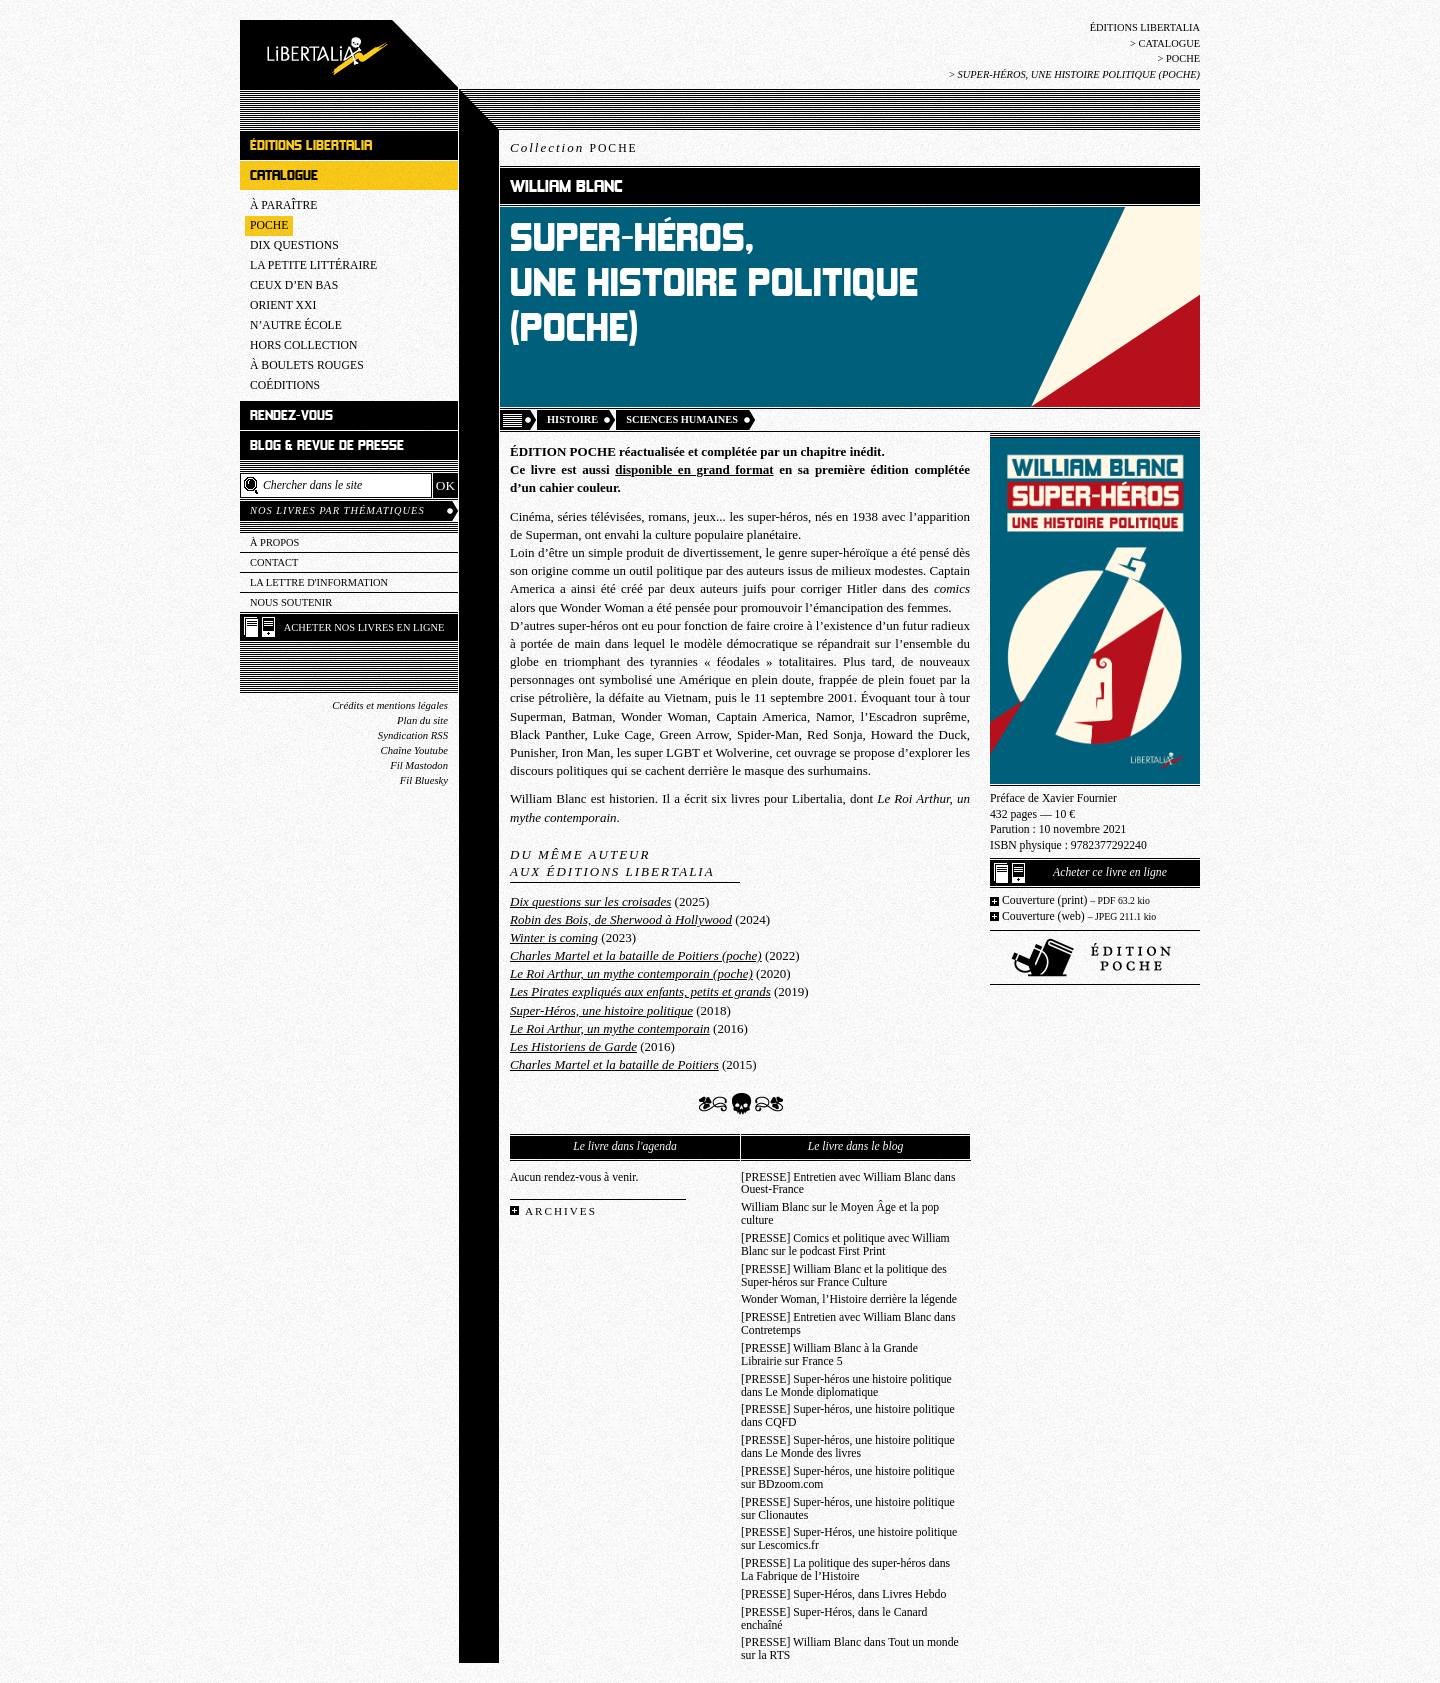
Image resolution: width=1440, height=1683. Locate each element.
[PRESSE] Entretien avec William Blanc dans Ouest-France (848, 1184)
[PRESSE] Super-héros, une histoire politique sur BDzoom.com (848, 1478)
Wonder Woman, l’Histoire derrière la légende (849, 1299)
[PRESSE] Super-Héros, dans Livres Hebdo (843, 1594)
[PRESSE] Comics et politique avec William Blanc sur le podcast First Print (845, 1245)
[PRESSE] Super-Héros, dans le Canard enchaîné (834, 1619)
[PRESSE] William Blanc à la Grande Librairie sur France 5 (829, 1355)
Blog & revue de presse (327, 445)
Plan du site (422, 720)
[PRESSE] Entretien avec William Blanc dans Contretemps (848, 1324)
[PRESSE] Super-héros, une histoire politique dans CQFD (848, 1416)
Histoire (572, 419)
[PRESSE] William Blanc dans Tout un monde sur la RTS (850, 1649)
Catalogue (1169, 43)
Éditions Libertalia (1145, 27)
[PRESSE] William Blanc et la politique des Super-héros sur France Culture (844, 1276)
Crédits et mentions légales (390, 705)
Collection (574, 147)
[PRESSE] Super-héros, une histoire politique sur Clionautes (848, 1509)
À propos (274, 542)
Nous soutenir (291, 602)
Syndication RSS (413, 735)
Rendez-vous (291, 415)
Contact (274, 562)
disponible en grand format (694, 469)
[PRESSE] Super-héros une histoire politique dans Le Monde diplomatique (846, 1386)
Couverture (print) (1076, 900)
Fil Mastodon (419, 765)
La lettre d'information (319, 582)
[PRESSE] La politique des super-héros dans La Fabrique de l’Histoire (845, 1570)
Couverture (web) (1079, 916)
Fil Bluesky (424, 780)
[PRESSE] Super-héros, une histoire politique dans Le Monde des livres (848, 1447)
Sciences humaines (682, 419)
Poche (1183, 58)
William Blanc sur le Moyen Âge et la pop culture (840, 1214)
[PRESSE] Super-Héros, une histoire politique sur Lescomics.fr (849, 1539)
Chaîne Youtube (414, 750)
